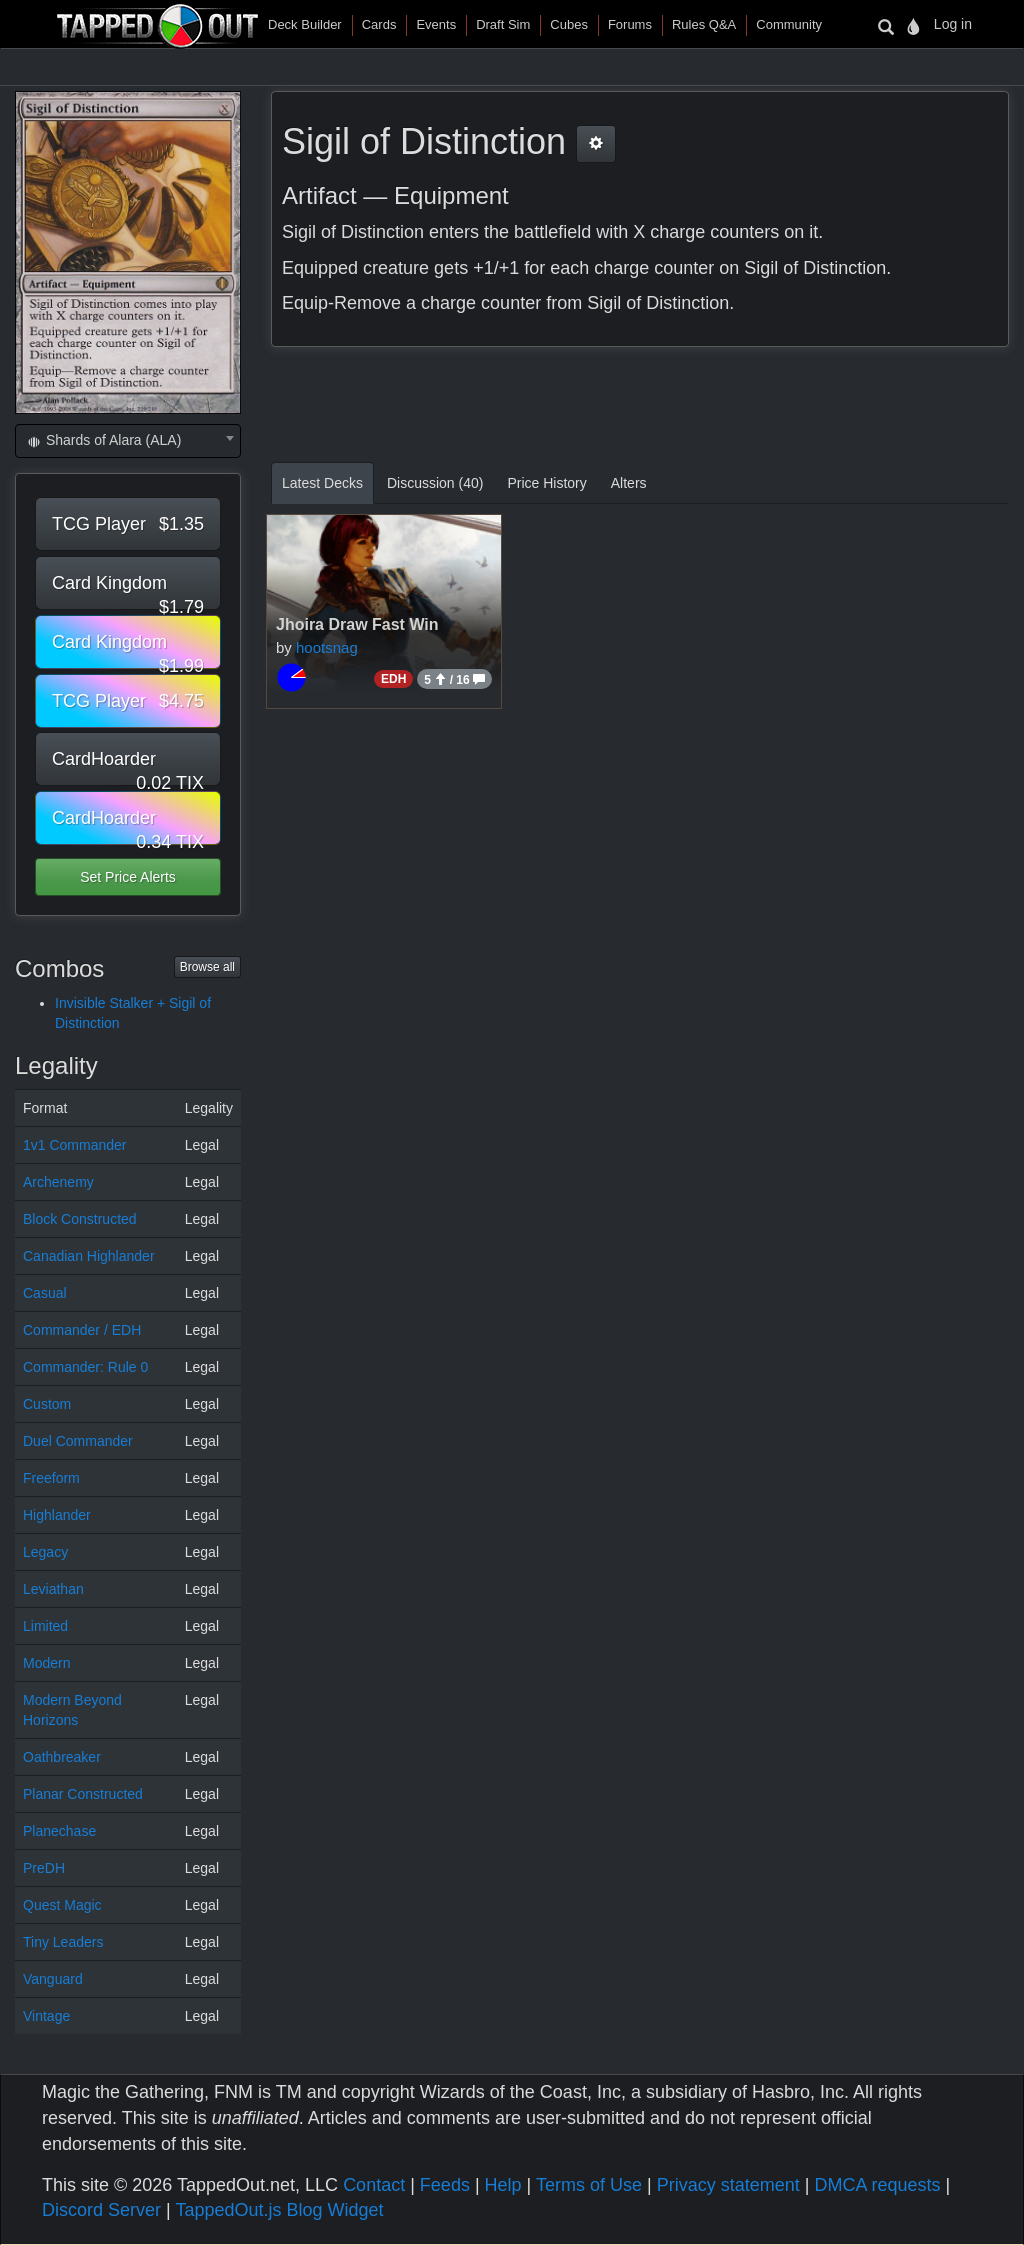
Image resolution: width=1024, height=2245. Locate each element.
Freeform (51, 1478)
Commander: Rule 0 (85, 1367)
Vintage (46, 2016)
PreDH (44, 1868)
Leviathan (53, 1589)
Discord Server (101, 2210)
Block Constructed (80, 1219)
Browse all (207, 967)
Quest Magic (62, 1905)
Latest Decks (322, 483)
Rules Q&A (704, 24)
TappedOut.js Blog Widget (279, 2210)
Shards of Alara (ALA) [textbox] (102, 440)
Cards (379, 24)
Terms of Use (589, 2185)
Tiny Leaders (63, 1942)
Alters (629, 483)
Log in (953, 24)
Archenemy (58, 1182)
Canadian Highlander (89, 1256)
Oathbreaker (62, 1757)
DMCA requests (877, 2185)
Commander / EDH (82, 1330)
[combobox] (128, 441)
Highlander (57, 1515)
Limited (45, 1626)
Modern (46, 1663)
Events (436, 24)
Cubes (569, 24)
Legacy (45, 1552)
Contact (374, 2185)
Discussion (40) (435, 483)
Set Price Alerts (128, 877)
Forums (630, 24)
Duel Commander (78, 1441)
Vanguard (53, 1979)
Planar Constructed (83, 1794)
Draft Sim (503, 24)
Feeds (445, 2185)
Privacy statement (728, 2185)
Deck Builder (305, 24)
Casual (45, 1293)
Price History (546, 483)
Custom (47, 1404)
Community (789, 24)
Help (503, 2185)
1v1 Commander (75, 1145)
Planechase (59, 1831)
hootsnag (327, 647)
